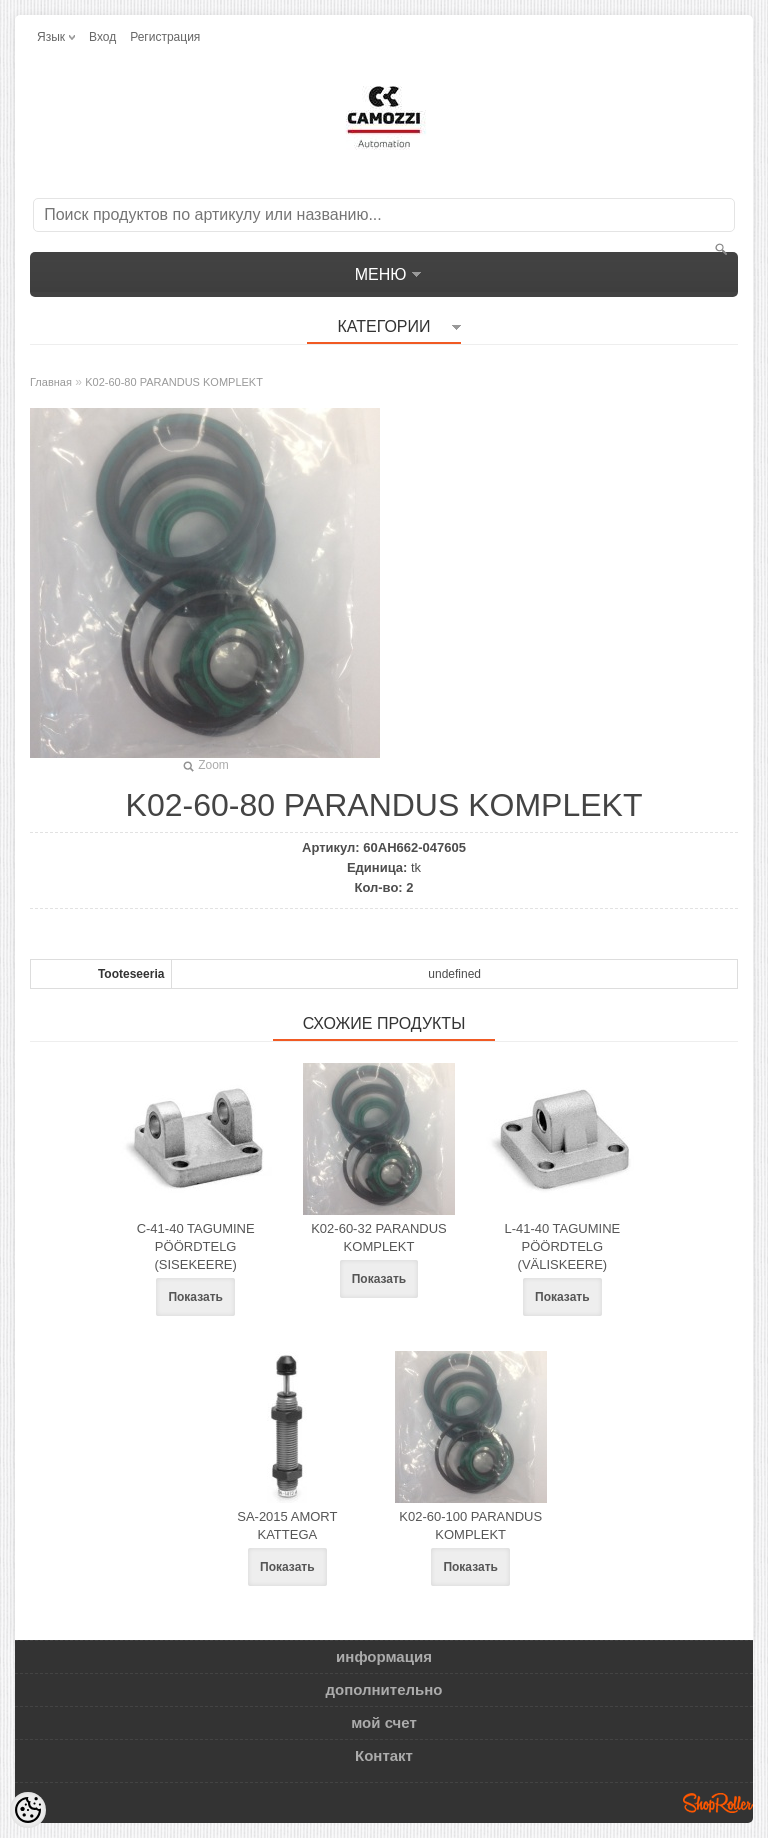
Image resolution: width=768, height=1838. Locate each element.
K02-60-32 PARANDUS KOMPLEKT (379, 1237)
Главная (51, 382)
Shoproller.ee (718, 1803)
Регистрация (165, 37)
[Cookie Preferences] (28, 1810)
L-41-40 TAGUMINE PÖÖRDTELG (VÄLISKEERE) (562, 1246)
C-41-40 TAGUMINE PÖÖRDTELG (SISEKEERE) (196, 1246)
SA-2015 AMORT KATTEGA (287, 1525)
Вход (102, 37)
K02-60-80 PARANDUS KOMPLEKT (174, 382)
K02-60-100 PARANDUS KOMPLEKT (470, 1525)
